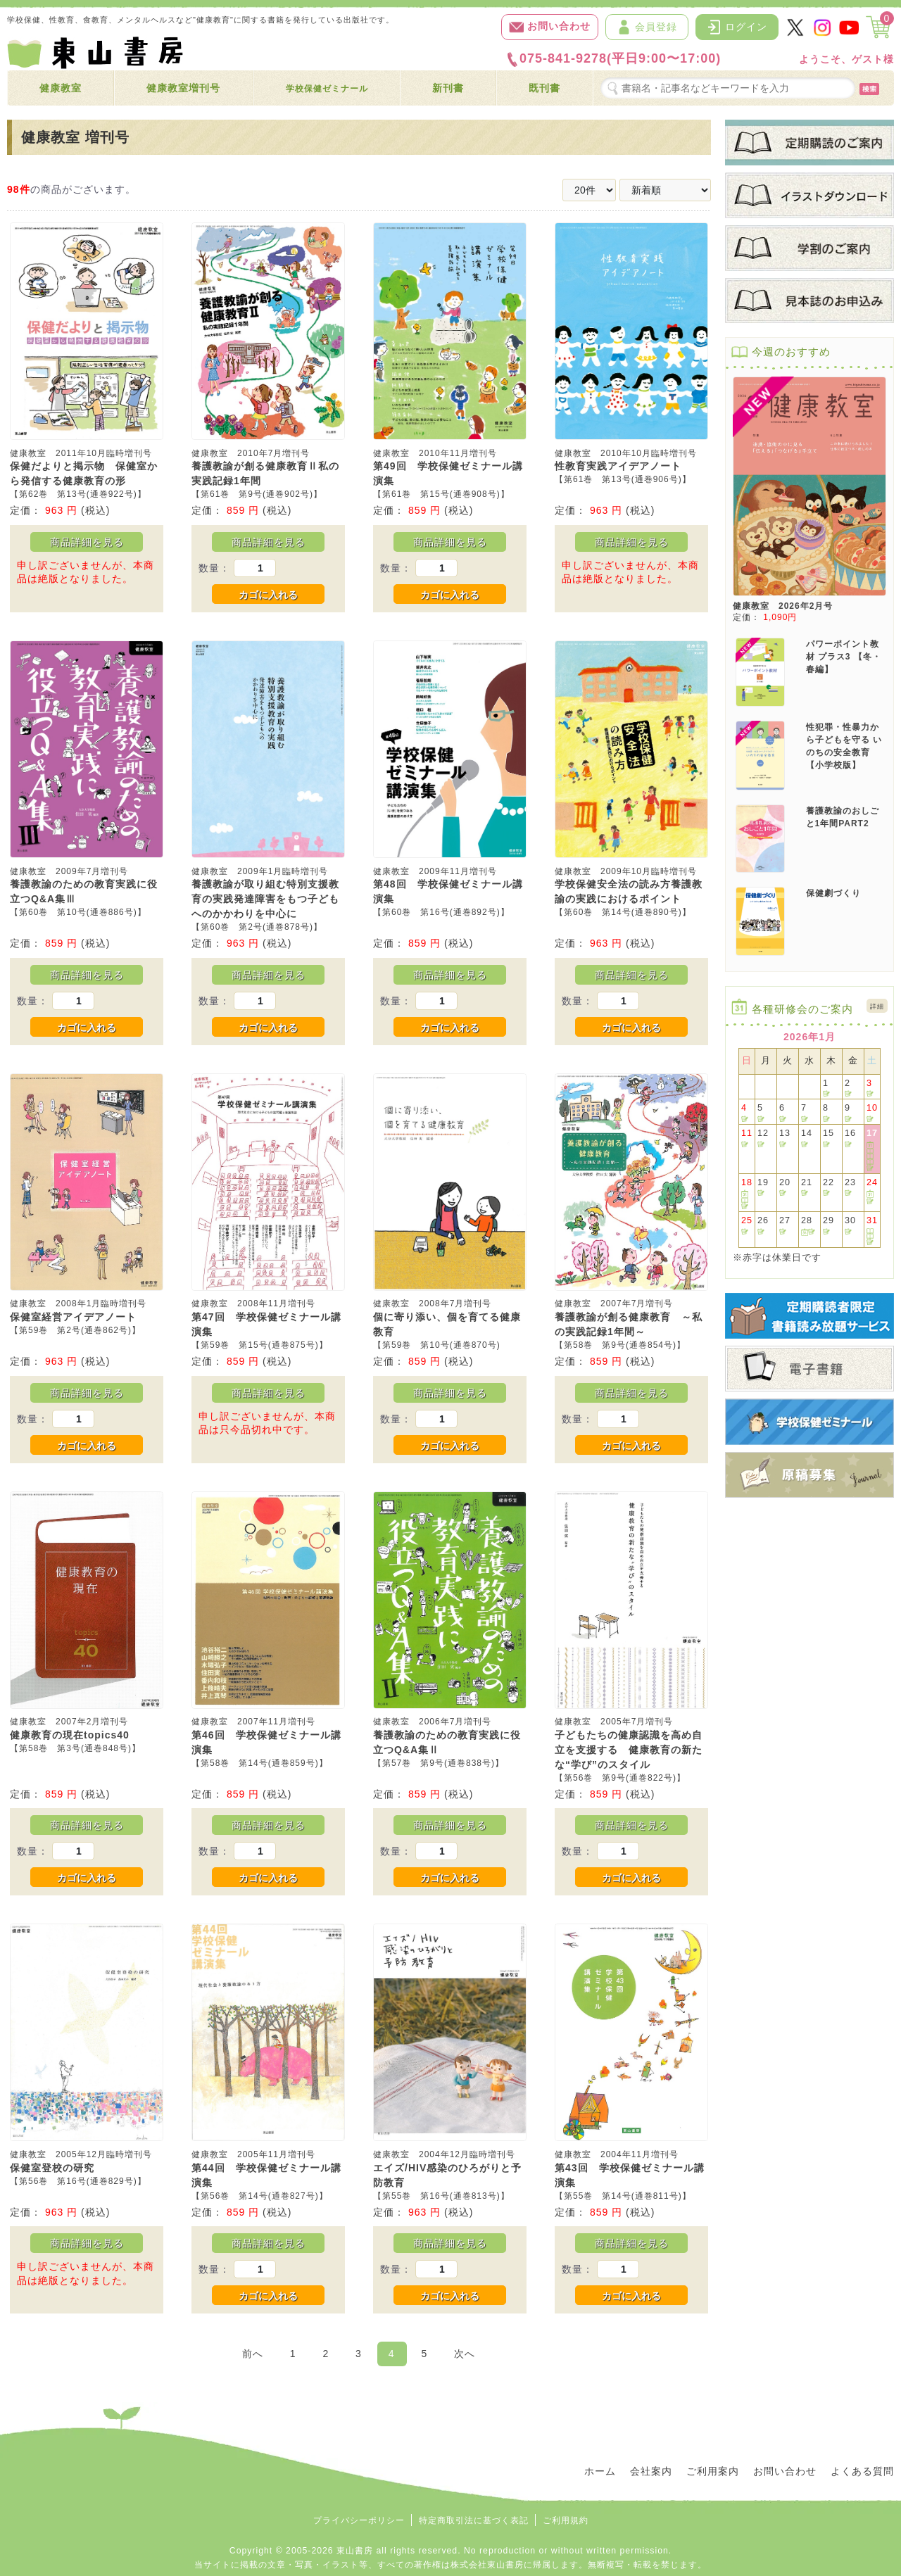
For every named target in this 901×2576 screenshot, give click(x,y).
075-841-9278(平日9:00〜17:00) (613, 59)
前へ (252, 2353)
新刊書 (448, 88)
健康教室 (60, 88)
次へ (464, 2353)
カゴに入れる (268, 594)
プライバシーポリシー (359, 2520)
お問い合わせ (550, 27)
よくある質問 (862, 2471)
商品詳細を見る (87, 542)
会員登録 (647, 27)
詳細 (877, 1006)
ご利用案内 (712, 2471)
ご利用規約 (565, 2520)
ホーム (600, 2471)
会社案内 (651, 2471)
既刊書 (544, 88)
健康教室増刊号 (183, 88)
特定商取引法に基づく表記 (474, 2520)
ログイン (737, 27)
